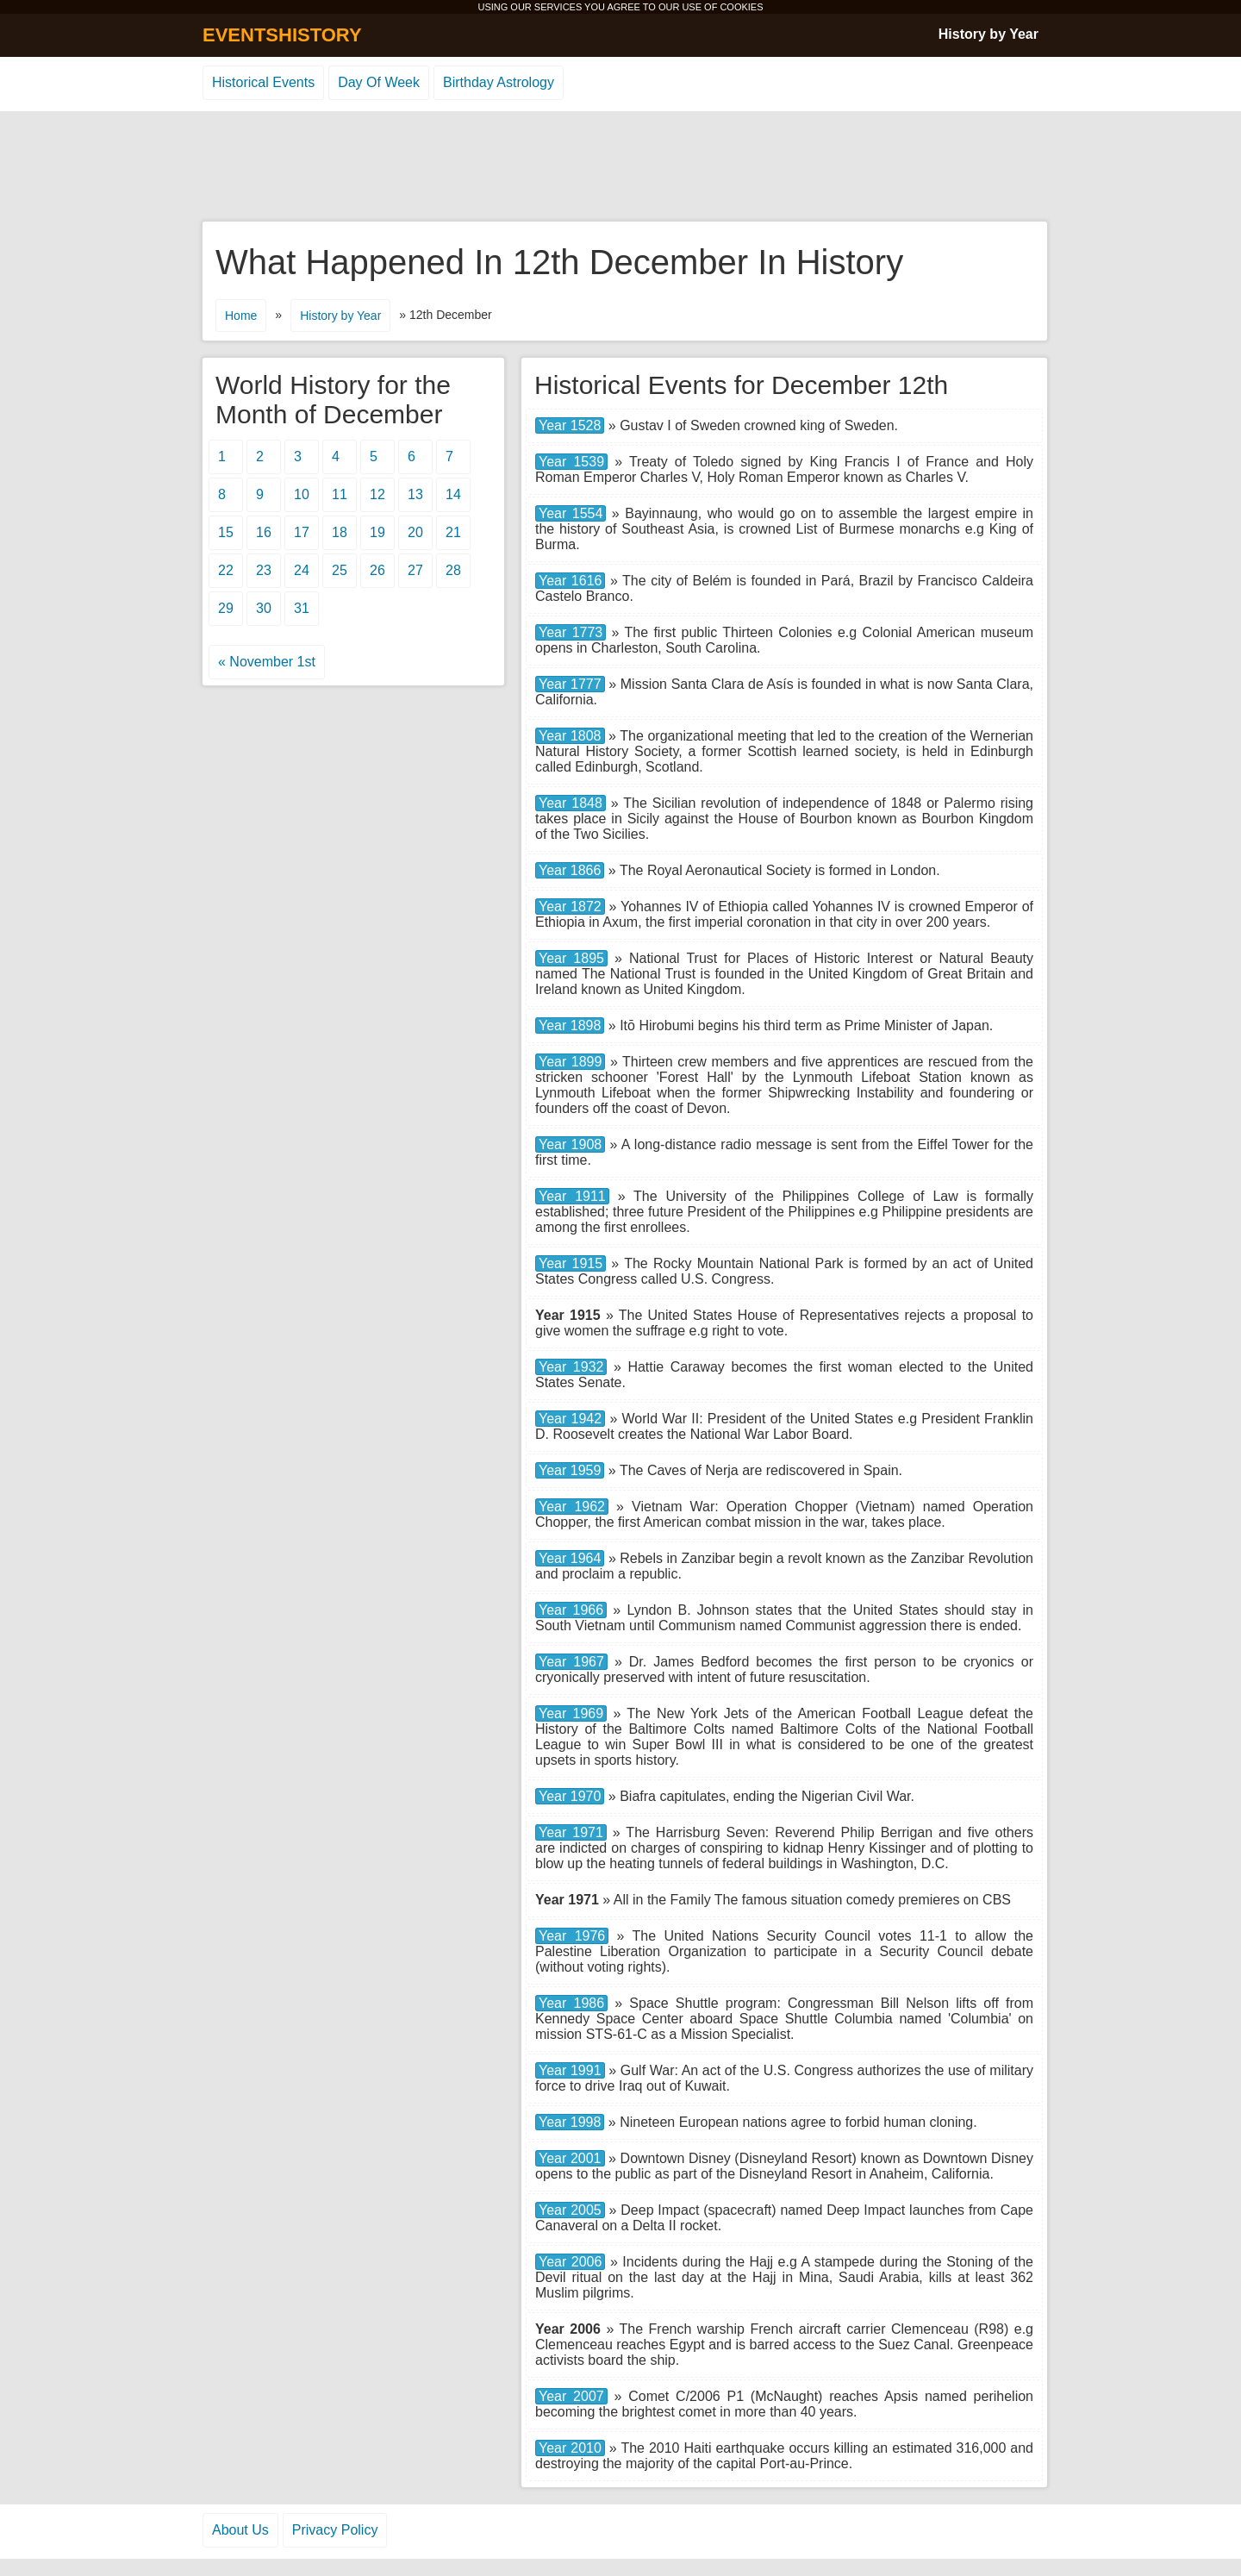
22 (226, 570)
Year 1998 (570, 2122)
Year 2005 (570, 2210)
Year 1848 (570, 803)
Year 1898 (570, 1025)
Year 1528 (570, 425)
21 (453, 532)
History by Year (988, 34)
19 (377, 532)
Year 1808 (570, 735)
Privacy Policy (335, 2530)
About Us (240, 2530)
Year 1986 (571, 2003)
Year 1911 (572, 1196)
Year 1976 (572, 1936)
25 (339, 570)
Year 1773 (570, 632)
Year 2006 (570, 2261)
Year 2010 (570, 2448)
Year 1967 (571, 1661)
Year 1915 (570, 1263)
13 (415, 494)
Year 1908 (570, 1144)
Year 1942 (570, 1418)
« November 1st (266, 661)
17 (301, 532)
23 (263, 570)
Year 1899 (570, 1061)
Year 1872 (570, 906)
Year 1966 (571, 1610)
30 (263, 608)
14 (453, 494)
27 (415, 570)
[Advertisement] (620, 167)
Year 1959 (570, 1470)
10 (301, 494)
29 (226, 608)
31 (301, 608)
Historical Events (263, 82)
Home (241, 315)
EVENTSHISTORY (282, 35)
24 (301, 570)
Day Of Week (379, 82)
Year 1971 (571, 1832)
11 (339, 494)
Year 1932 (571, 1367)
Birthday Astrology (498, 82)
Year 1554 (570, 513)
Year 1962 (572, 1506)
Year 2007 (571, 2396)
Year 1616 (570, 580)
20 (415, 532)
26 (377, 570)
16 (263, 532)
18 (339, 532)
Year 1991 (570, 2070)
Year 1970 (570, 1796)
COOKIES (741, 7)
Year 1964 (570, 1558)
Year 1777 (570, 684)
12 (377, 494)
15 (226, 532)
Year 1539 (571, 461)
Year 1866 (570, 870)
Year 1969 (571, 1713)
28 (453, 570)
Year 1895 (571, 958)
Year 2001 (570, 2158)
